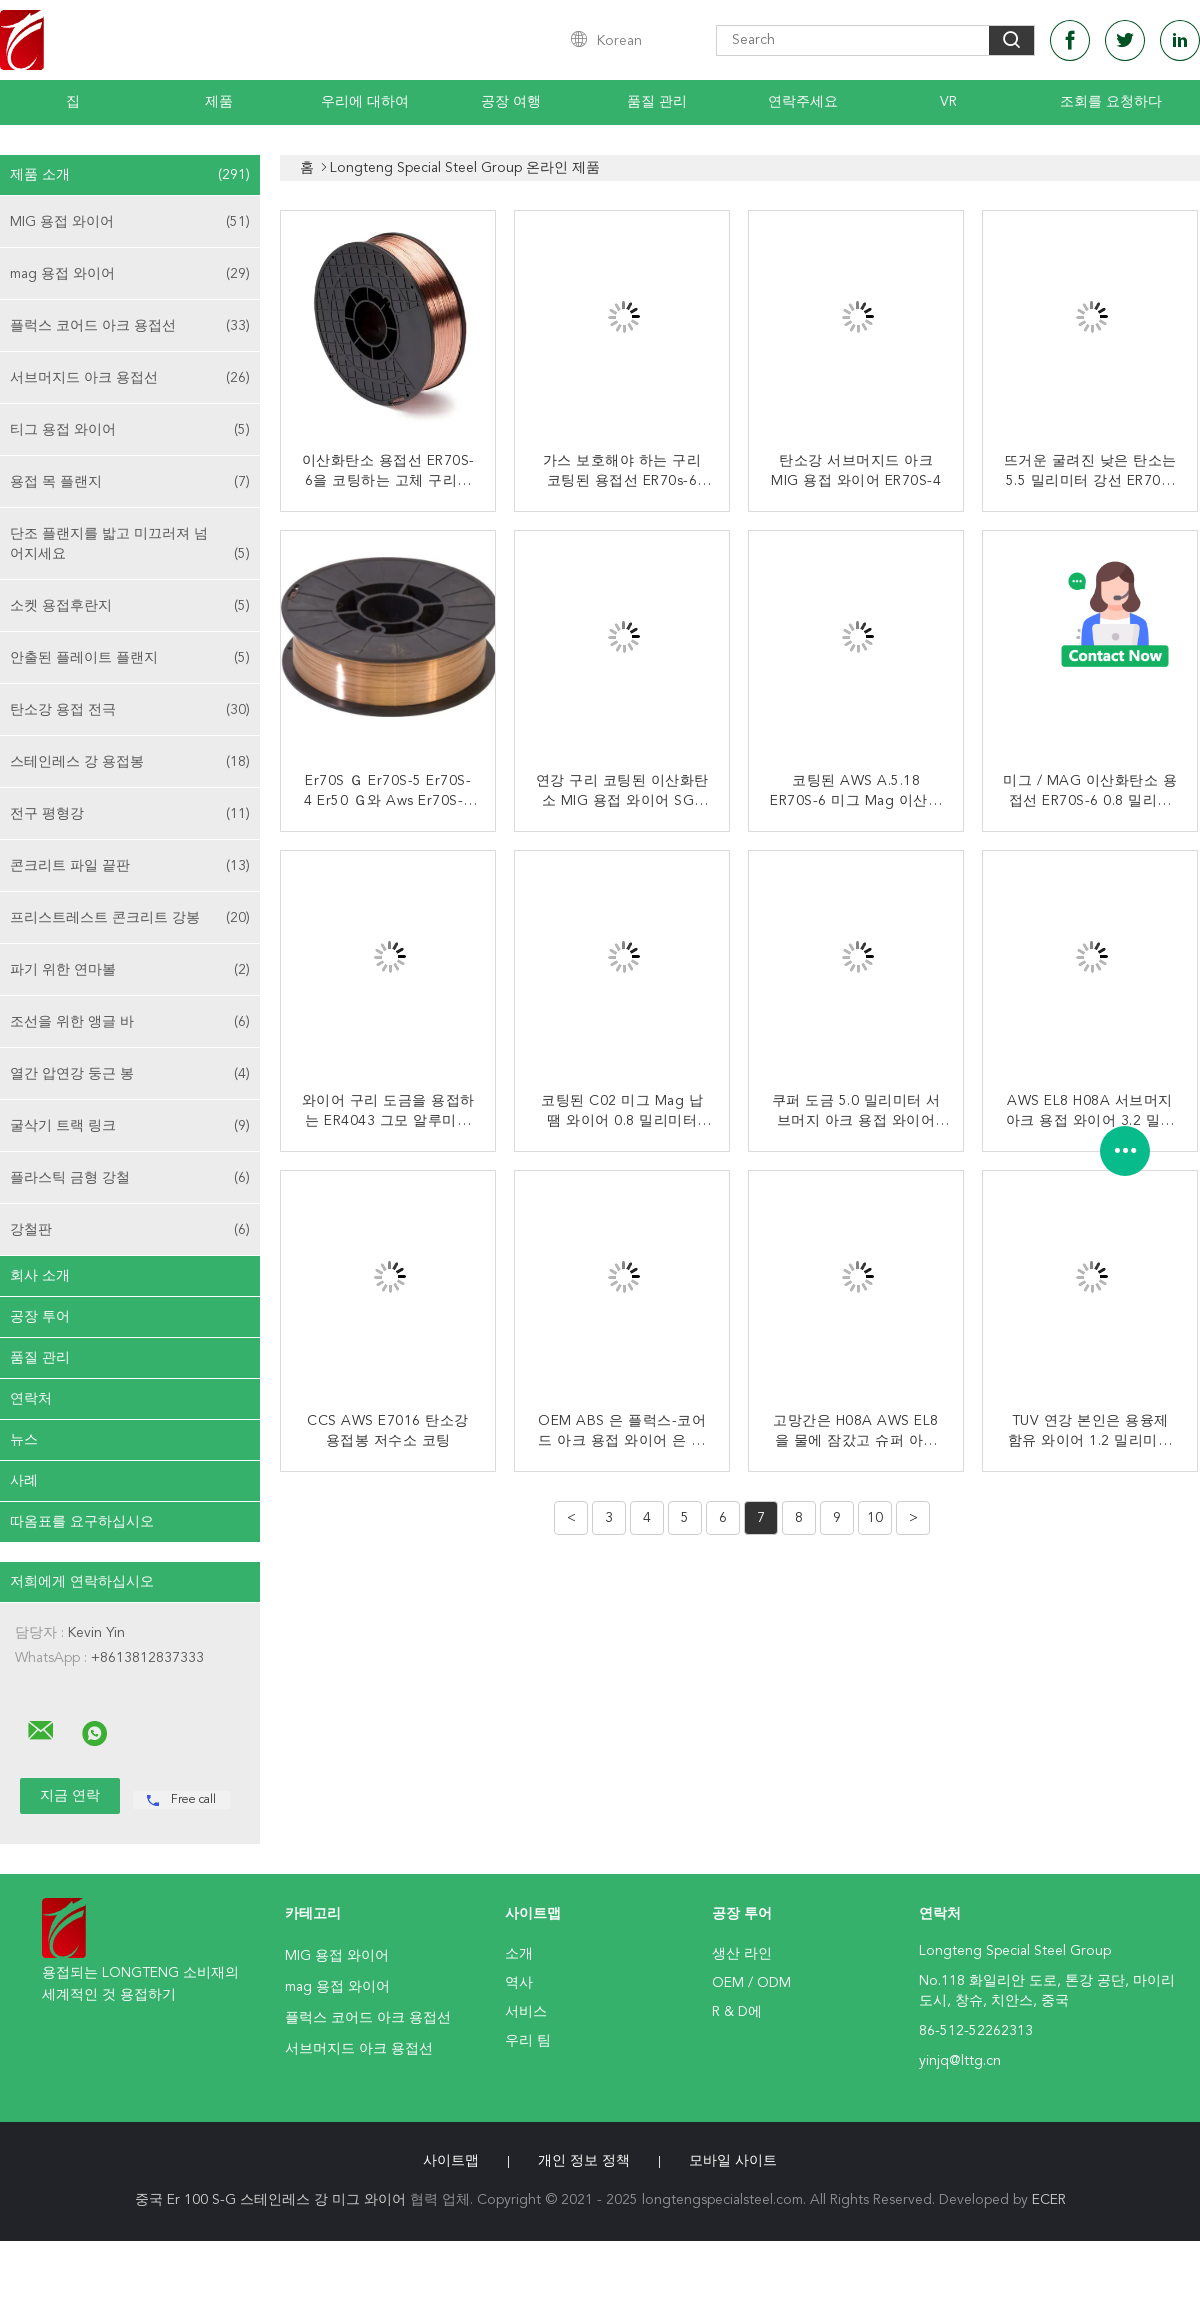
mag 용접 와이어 (130, 274)
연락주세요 (803, 102)
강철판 (130, 1230)
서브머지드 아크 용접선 (130, 378)
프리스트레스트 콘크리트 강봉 (130, 918)
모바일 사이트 (733, 2161)
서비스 (526, 2012)
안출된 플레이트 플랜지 (130, 658)
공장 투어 (40, 1317)
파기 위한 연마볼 (130, 970)
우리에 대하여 (365, 102)
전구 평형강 (130, 814)
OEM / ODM (751, 1983)
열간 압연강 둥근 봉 (130, 1074)
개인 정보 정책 (584, 2161)
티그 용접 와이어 (130, 430)
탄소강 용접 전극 (130, 710)
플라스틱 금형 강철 (130, 1178)
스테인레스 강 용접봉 (130, 762)
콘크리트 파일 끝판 (130, 866)
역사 (519, 1983)
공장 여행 (511, 102)
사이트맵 (451, 2161)
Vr (948, 102)
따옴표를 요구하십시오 (82, 1522)
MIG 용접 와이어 (130, 222)
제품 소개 (130, 175)
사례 (24, 1481)
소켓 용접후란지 (130, 606)
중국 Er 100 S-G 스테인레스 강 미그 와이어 (270, 2200)
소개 (519, 1954)
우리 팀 (528, 2041)
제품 (219, 102)
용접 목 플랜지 (130, 482)
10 (875, 1518)
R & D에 (737, 2012)
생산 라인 (742, 1954)
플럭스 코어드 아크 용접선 (130, 326)
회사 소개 (40, 1276)
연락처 (31, 1399)
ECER (1049, 2200)
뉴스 (24, 1440)
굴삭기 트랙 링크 (130, 1126)
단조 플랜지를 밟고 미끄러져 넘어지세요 (130, 545)
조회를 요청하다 (1111, 102)
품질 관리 (657, 102)
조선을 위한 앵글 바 (130, 1022)
